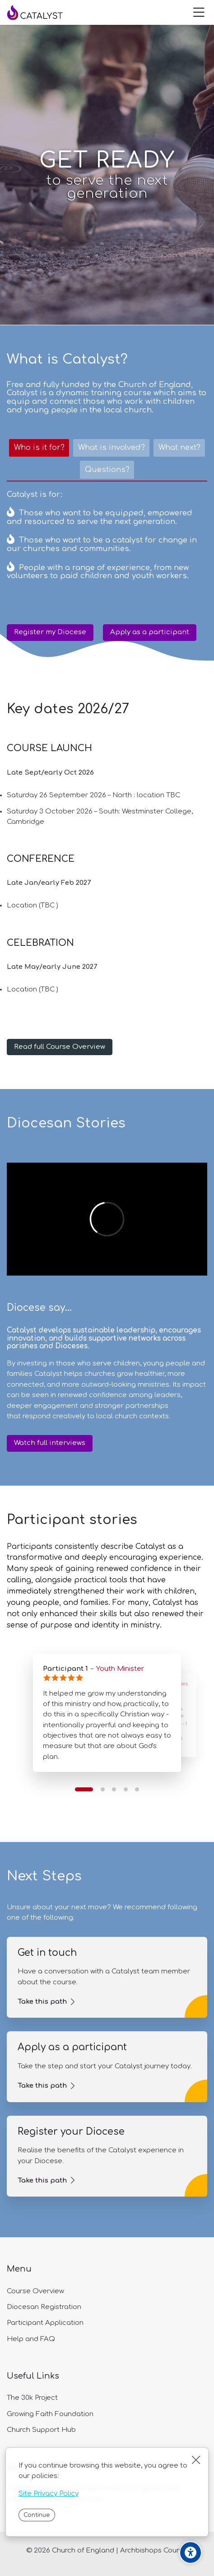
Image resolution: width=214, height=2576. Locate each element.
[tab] (39, 448)
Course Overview (35, 2291)
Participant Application (45, 2323)
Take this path (42, 2002)
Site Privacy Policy (49, 2493)
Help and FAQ (31, 2339)
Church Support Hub (41, 2430)
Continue (36, 2515)
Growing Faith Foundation (50, 2414)
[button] (84, 1789)
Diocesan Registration (44, 2307)
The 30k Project (32, 2398)
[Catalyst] (43, 13)
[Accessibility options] (190, 2552)
